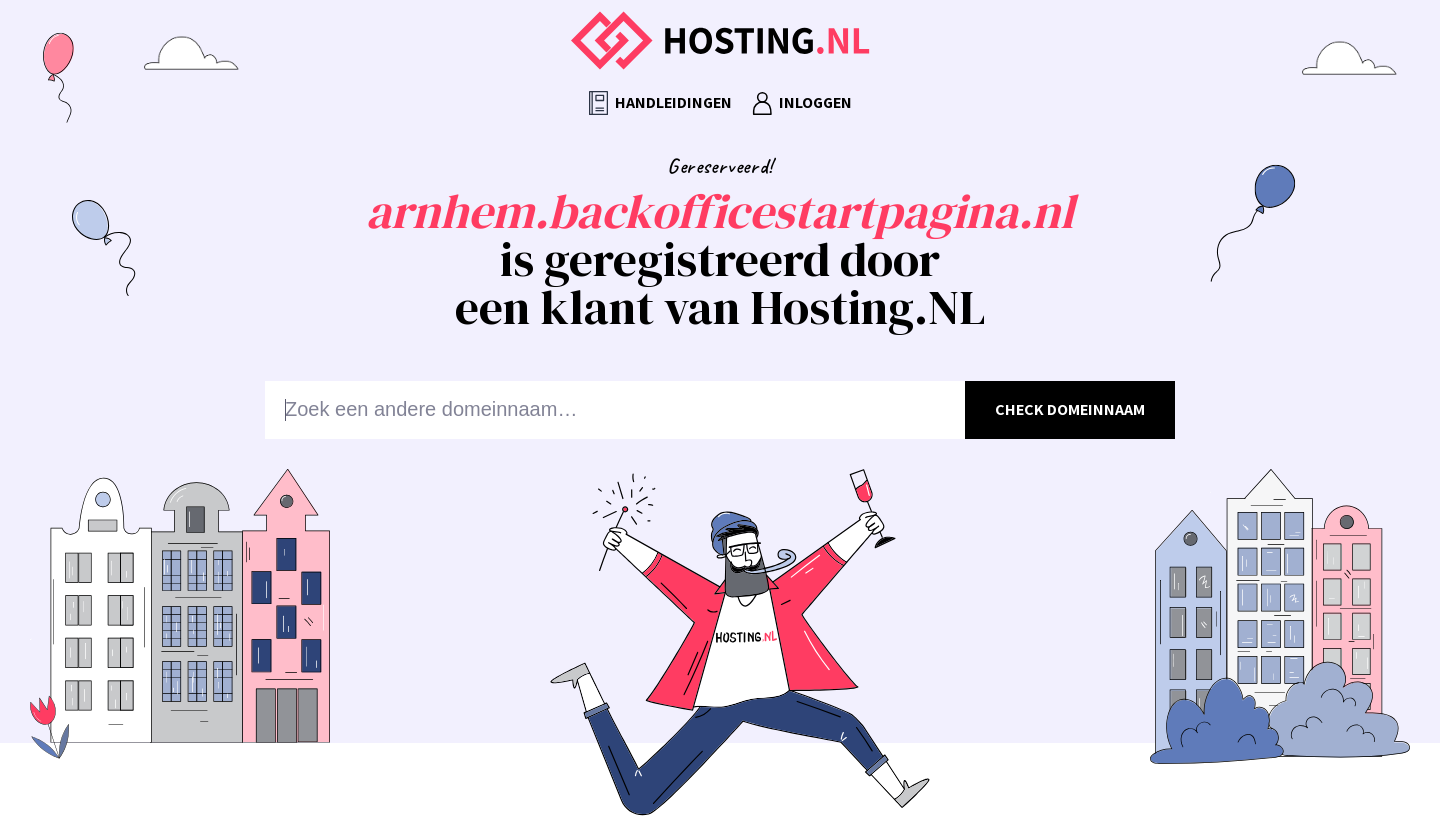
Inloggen (802, 103)
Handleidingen (660, 103)
